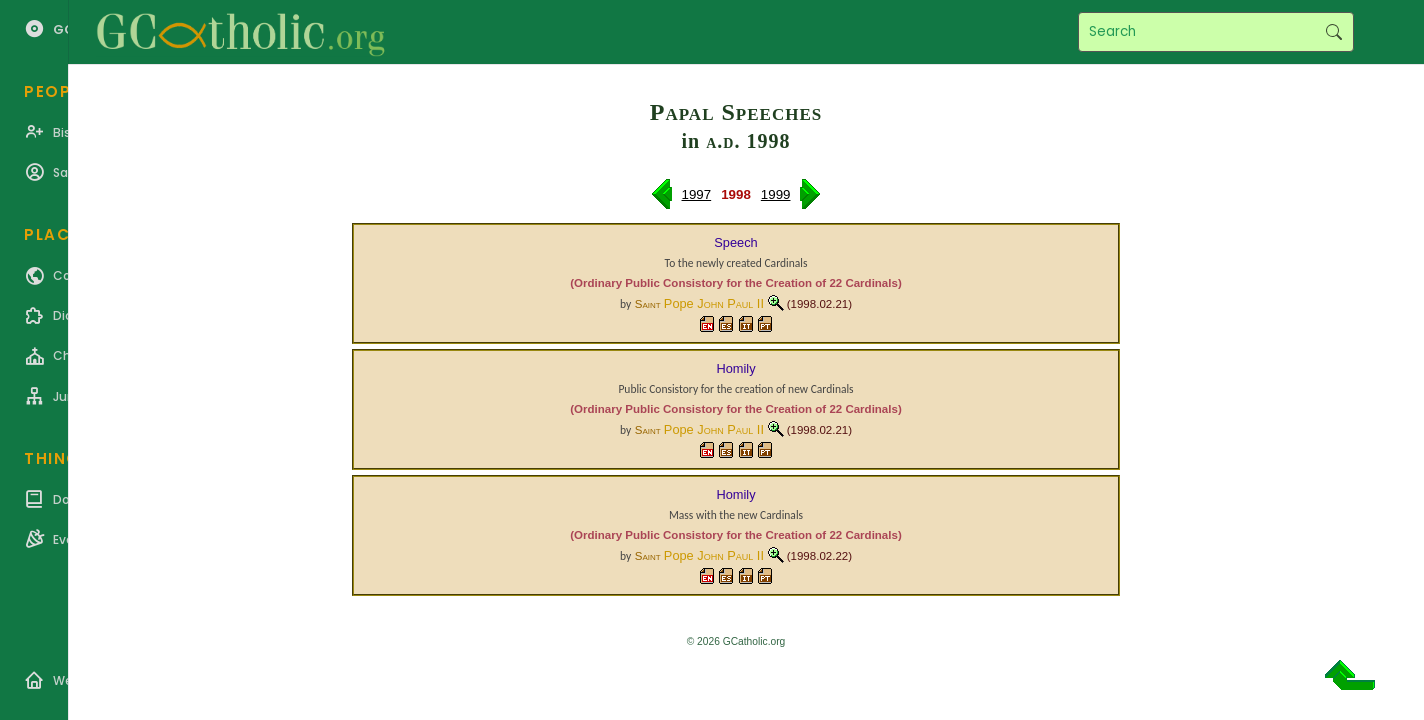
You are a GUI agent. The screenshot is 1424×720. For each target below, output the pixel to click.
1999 (776, 194)
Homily (735, 368)
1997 (697, 194)
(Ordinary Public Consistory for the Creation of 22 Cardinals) (735, 283)
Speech (735, 242)
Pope (714, 303)
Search (1333, 32)
